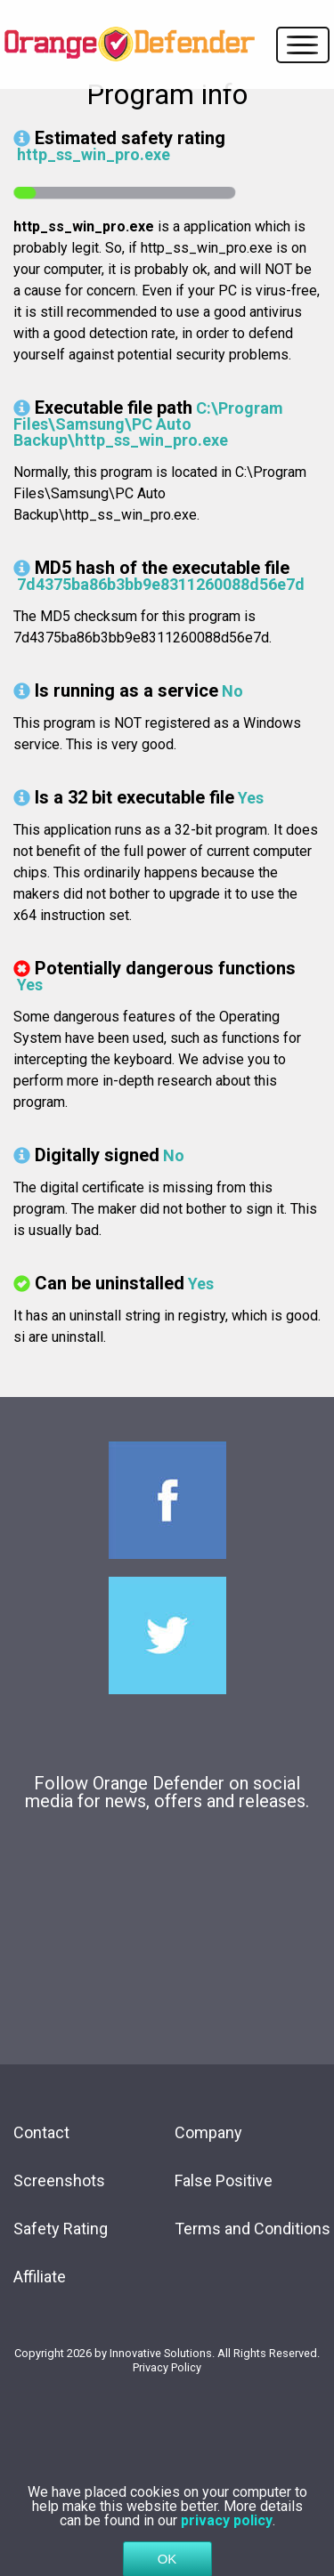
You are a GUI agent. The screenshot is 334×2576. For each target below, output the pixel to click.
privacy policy (227, 2532)
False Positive (224, 2180)
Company (208, 2132)
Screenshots (59, 2180)
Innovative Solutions (161, 2353)
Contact (41, 2132)
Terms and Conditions (252, 2228)
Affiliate (39, 2276)
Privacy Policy (167, 2367)
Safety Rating (60, 2228)
